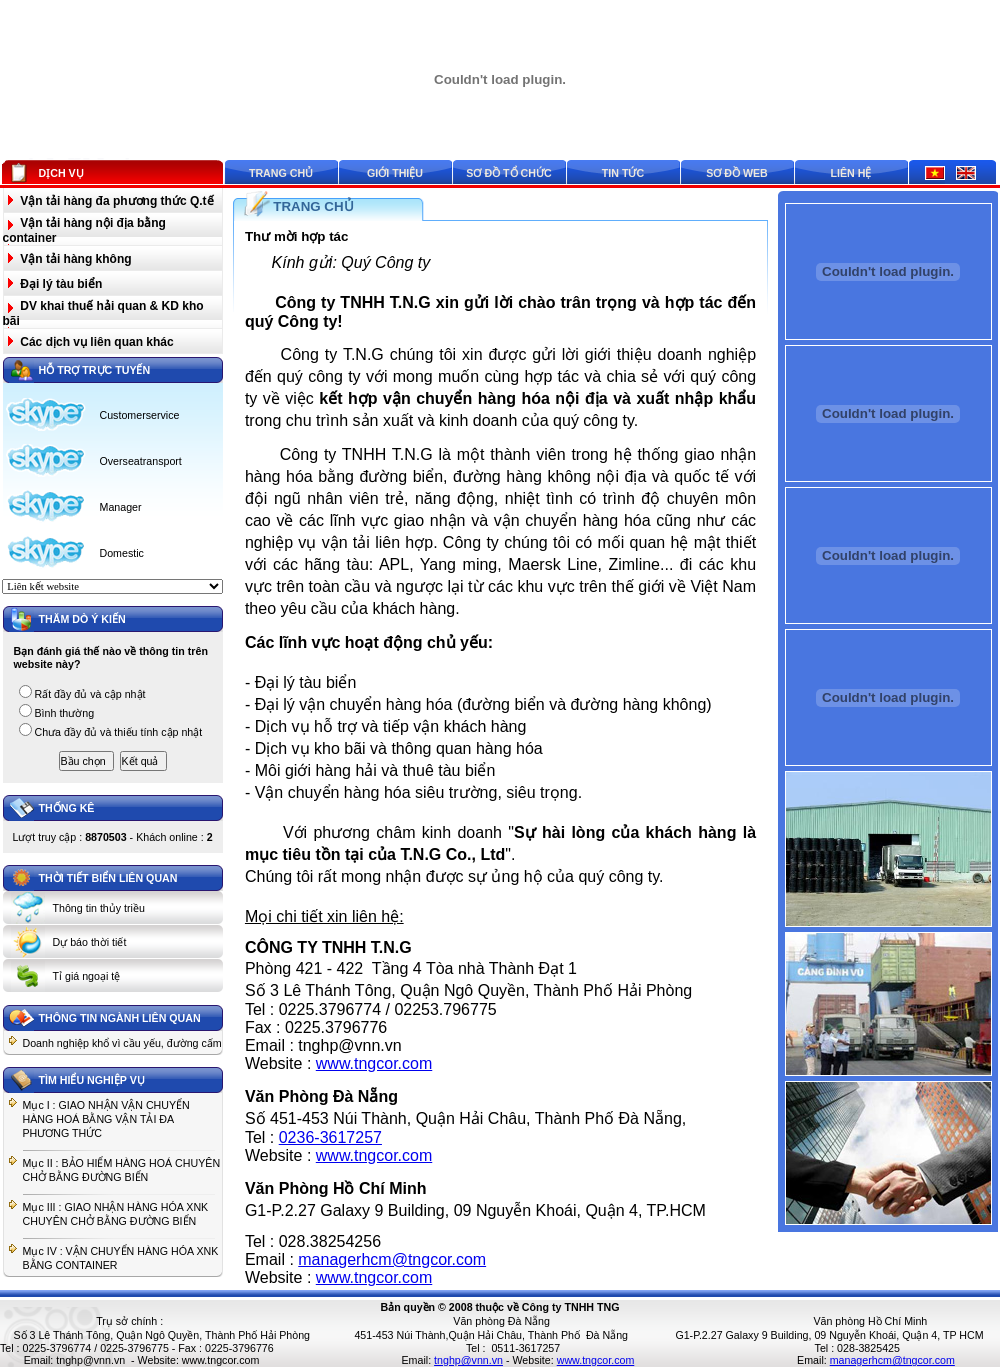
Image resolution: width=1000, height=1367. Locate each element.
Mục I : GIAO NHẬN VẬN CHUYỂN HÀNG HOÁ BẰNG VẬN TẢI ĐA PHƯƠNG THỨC (106, 1119)
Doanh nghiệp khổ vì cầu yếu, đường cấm (122, 1043)
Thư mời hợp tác (297, 236)
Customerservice (140, 415)
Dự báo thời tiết (90, 942)
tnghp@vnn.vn (90, 1360)
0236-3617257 (330, 1137)
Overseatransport (141, 461)
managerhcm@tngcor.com (392, 1259)
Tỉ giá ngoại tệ (87, 976)
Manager (121, 507)
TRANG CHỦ (313, 206)
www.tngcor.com (374, 1063)
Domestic (122, 553)
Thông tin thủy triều (99, 908)
